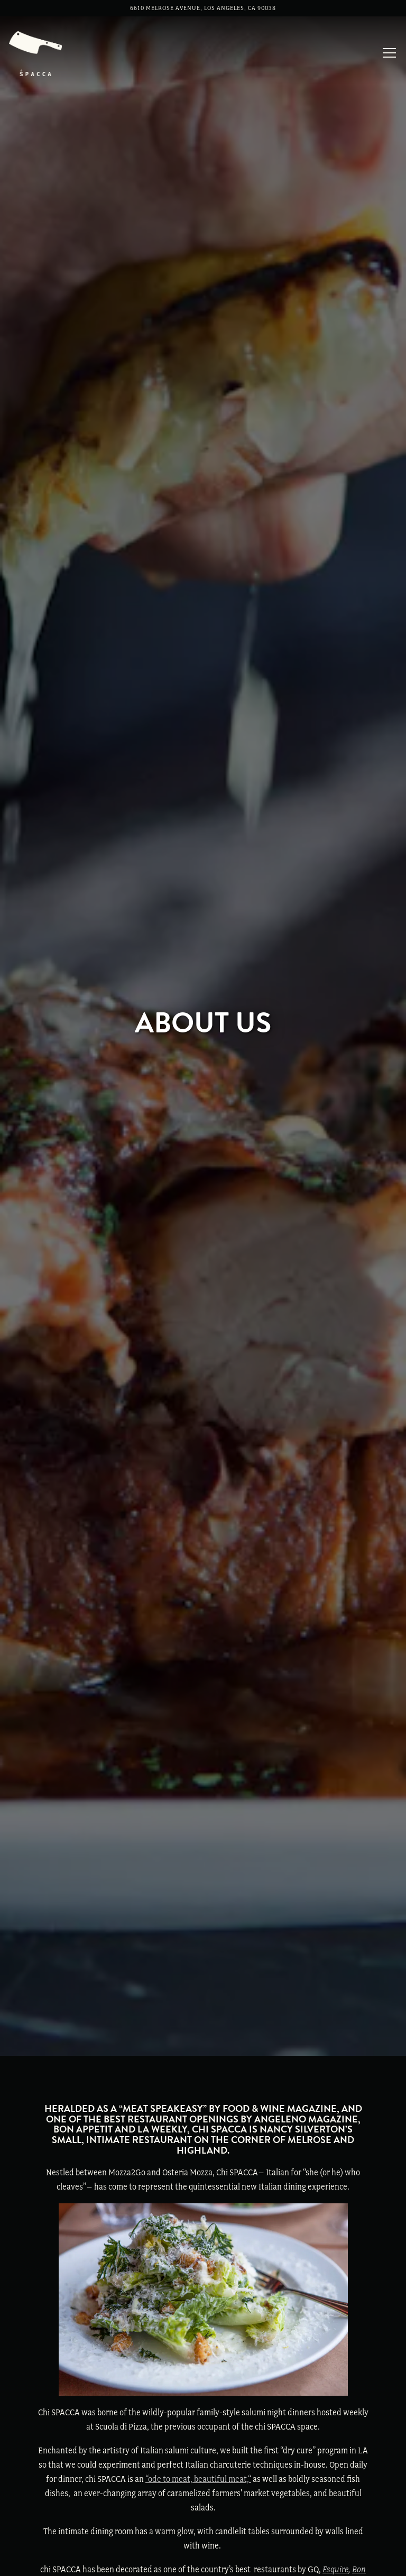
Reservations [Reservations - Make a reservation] (203, 2561)
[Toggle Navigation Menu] (389, 53)
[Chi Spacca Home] (35, 52)
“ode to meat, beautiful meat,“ (198, 2299)
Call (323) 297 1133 (203, 2531)
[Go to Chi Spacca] (203, 8)
